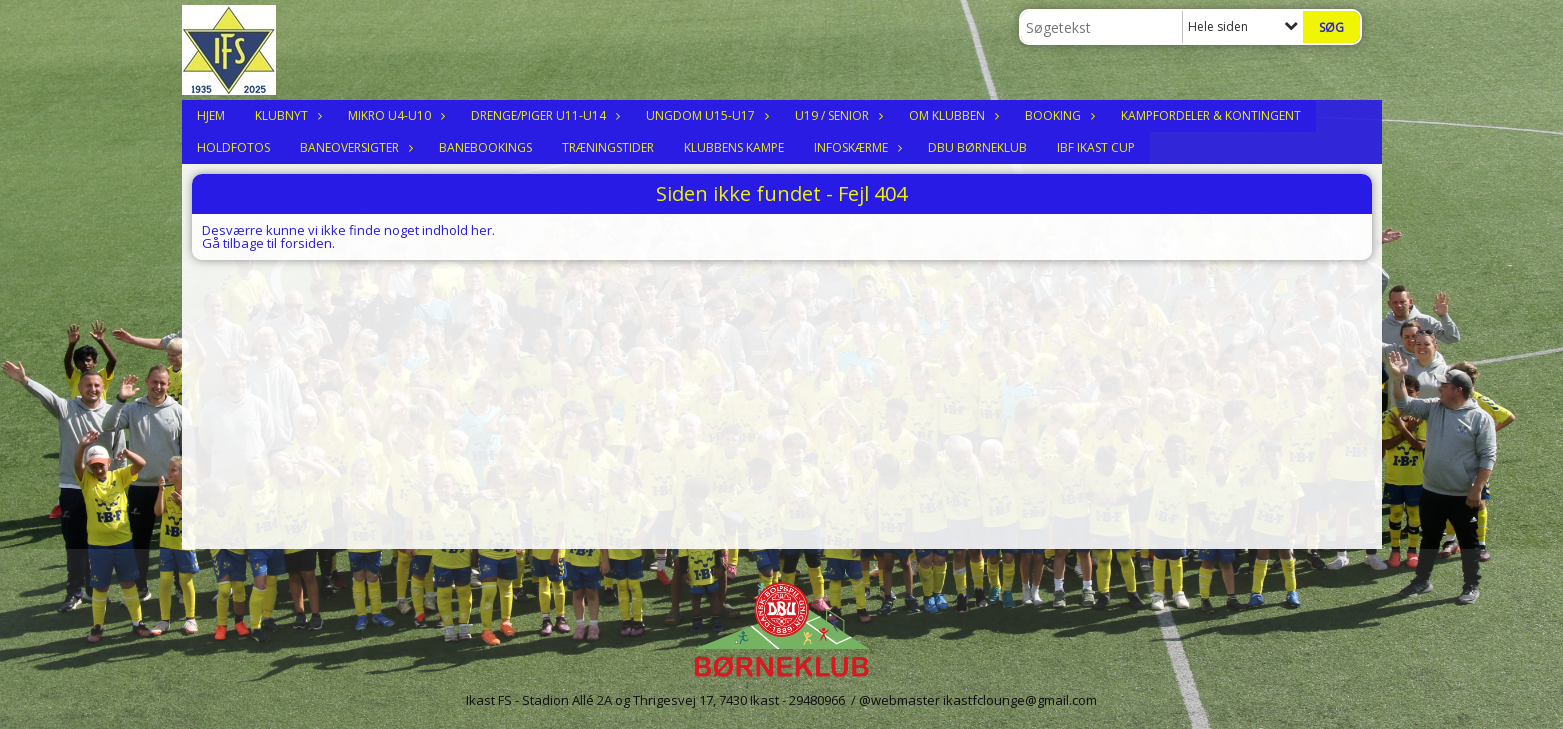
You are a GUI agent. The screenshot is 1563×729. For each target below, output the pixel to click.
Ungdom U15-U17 (705, 115)
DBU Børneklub (977, 147)
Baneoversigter (354, 147)
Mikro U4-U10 (394, 115)
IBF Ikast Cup (1096, 147)
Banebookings (485, 147)
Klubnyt (286, 115)
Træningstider (608, 147)
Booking (1058, 115)
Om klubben (952, 115)
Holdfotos (233, 147)
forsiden (306, 243)
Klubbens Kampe (734, 147)
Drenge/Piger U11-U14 (543, 115)
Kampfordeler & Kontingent (1211, 115)
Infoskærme (856, 147)
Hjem (211, 115)
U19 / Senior (837, 115)
